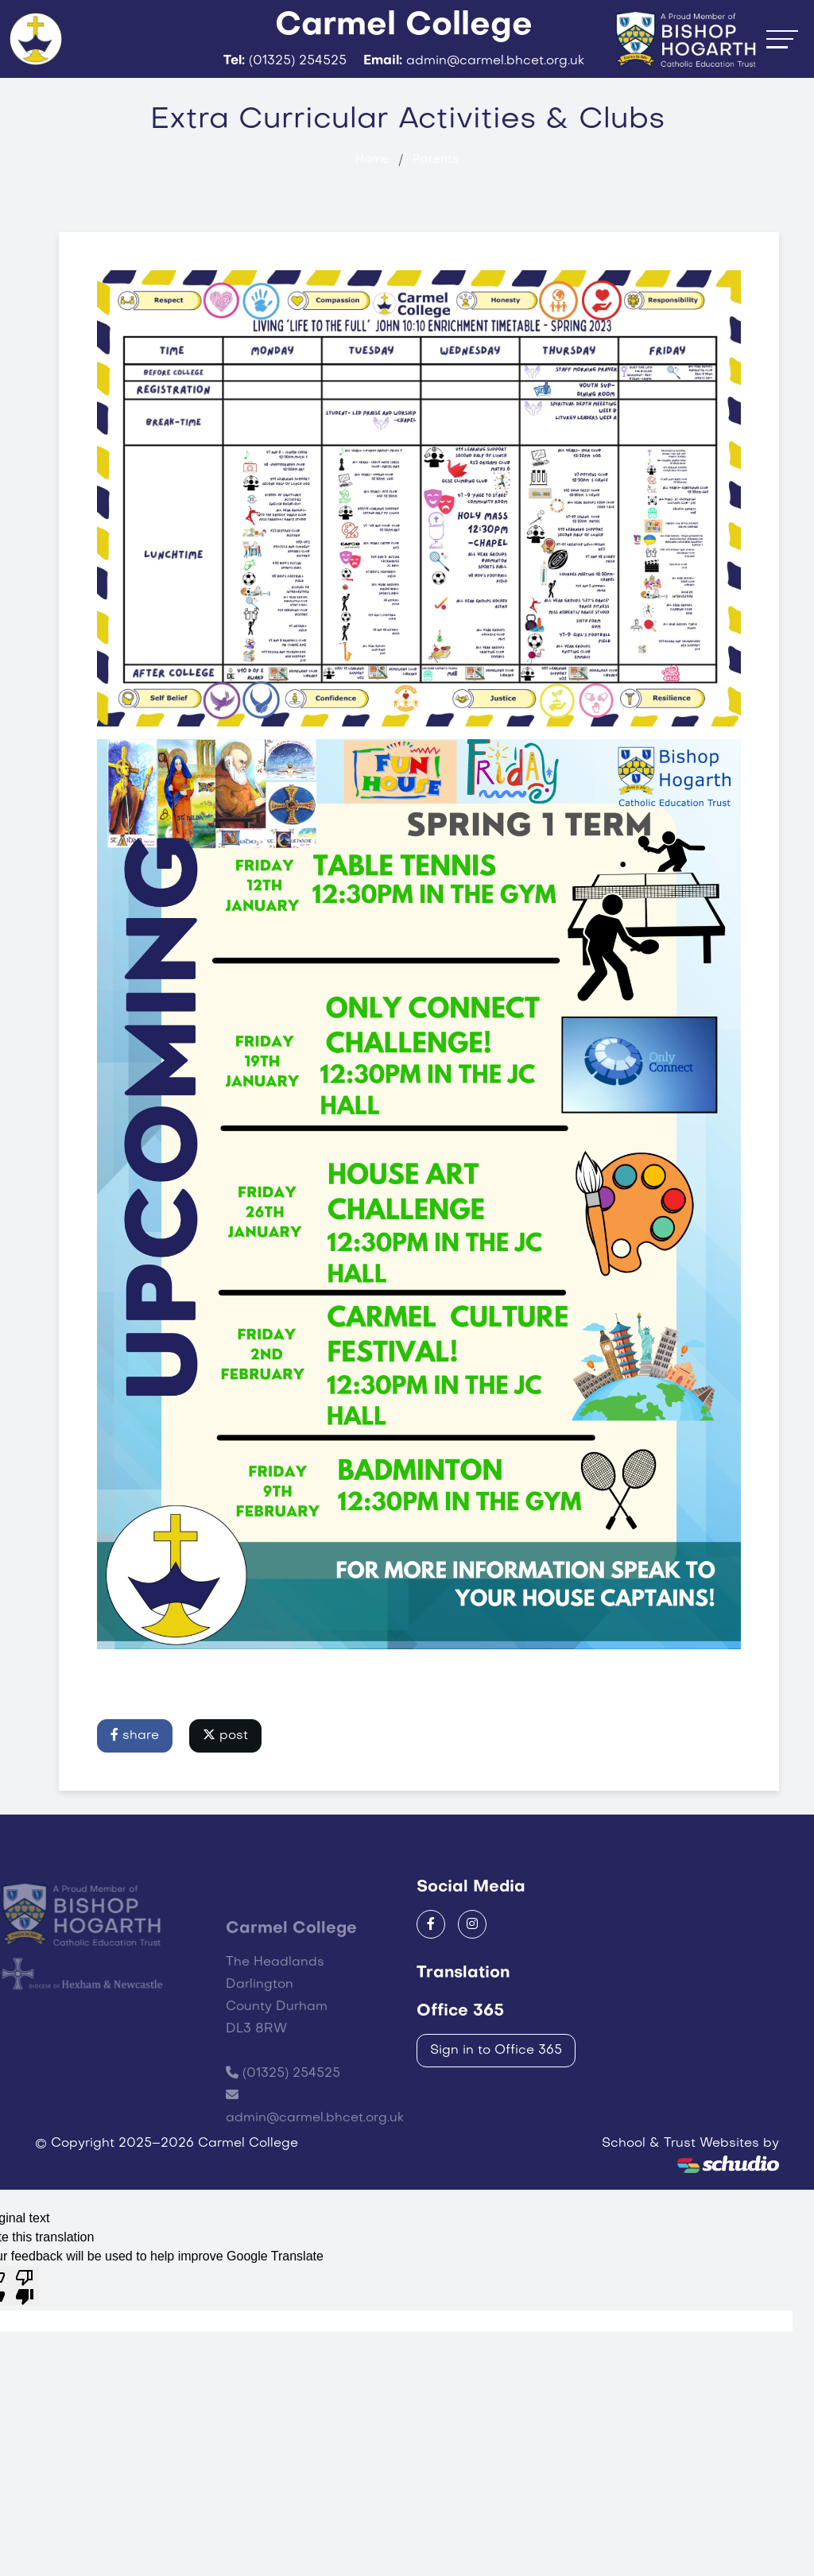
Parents (436, 209)
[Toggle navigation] (782, 63)
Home (372, 209)
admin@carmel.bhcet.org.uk (315, 2193)
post (225, 1783)
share (134, 1783)
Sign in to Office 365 (496, 2099)
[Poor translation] (24, 2335)
